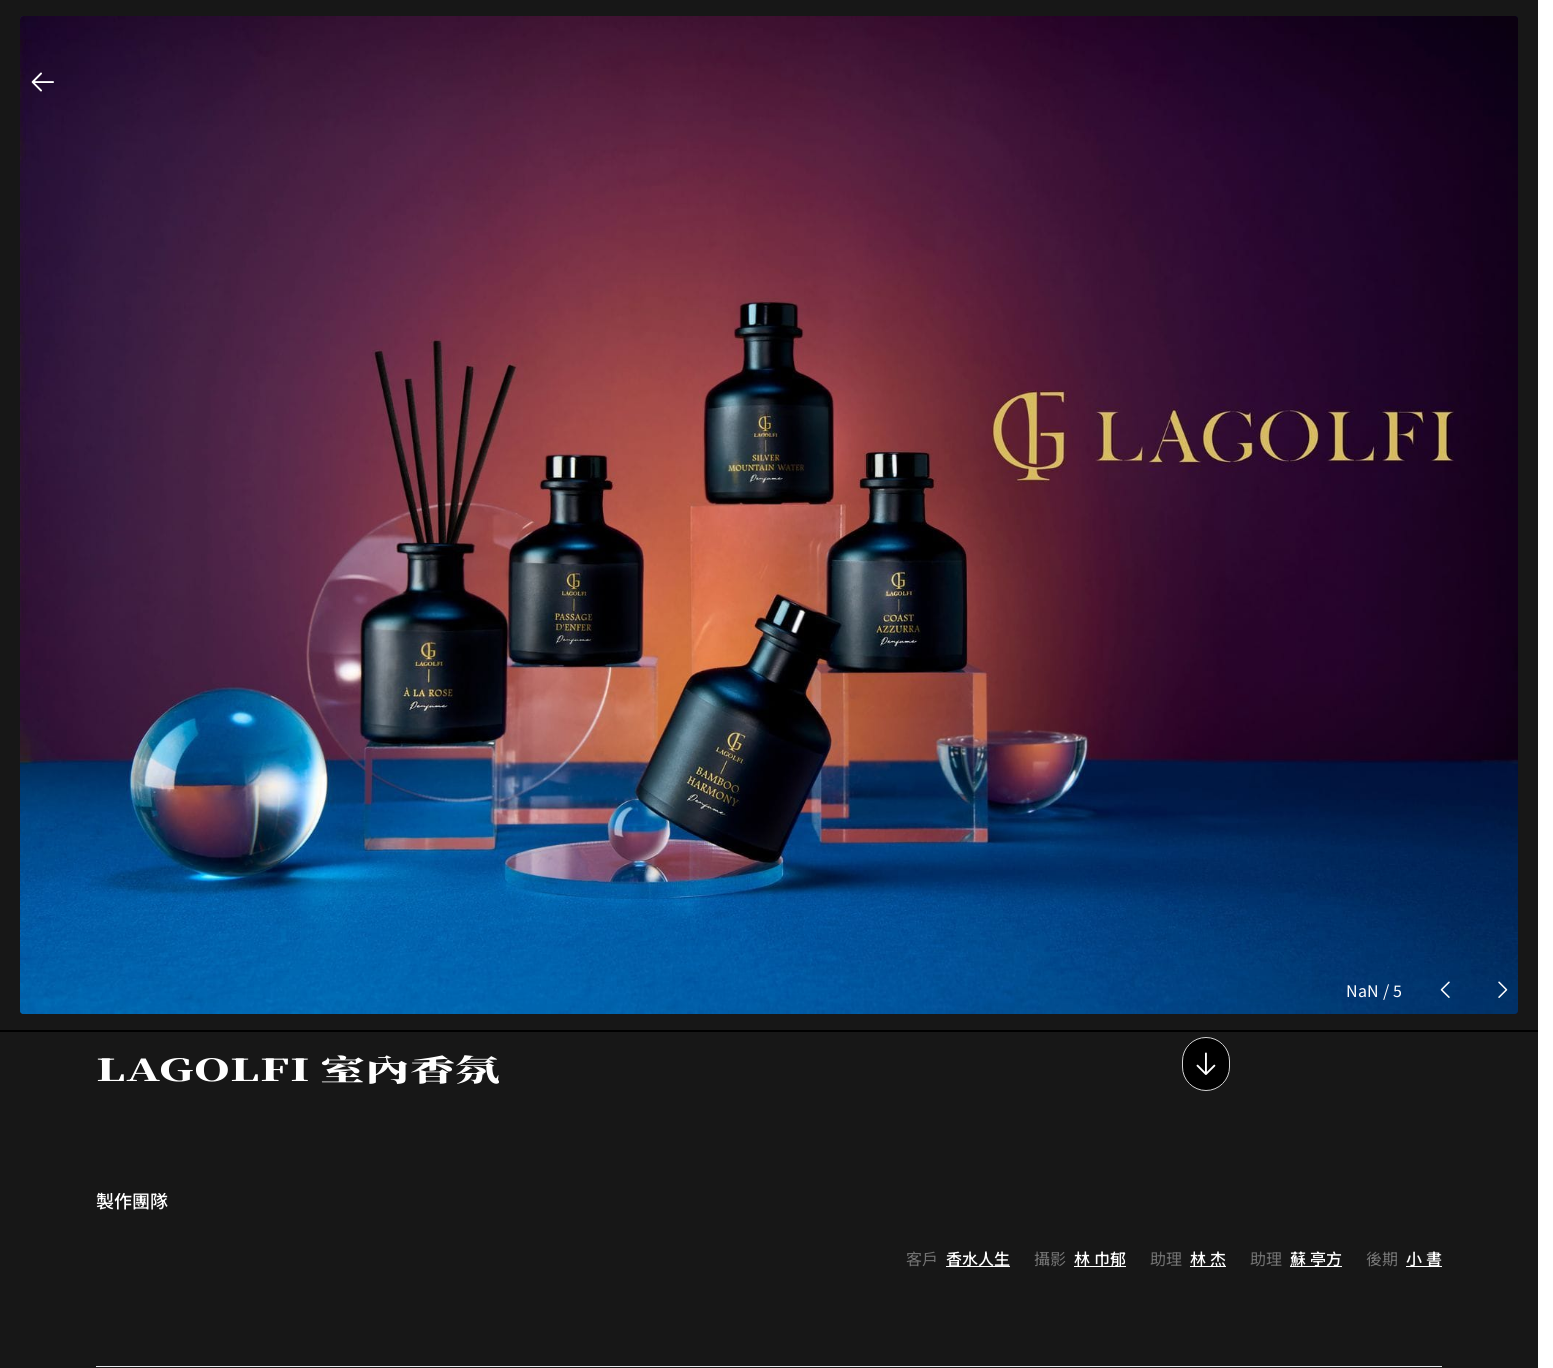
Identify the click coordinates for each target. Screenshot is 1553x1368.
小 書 (1424, 1142)
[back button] (43, 82)
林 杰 (1208, 1142)
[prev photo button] (1446, 875)
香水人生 (978, 1142)
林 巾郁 (1100, 1142)
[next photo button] (1502, 875)
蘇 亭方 (1316, 1142)
